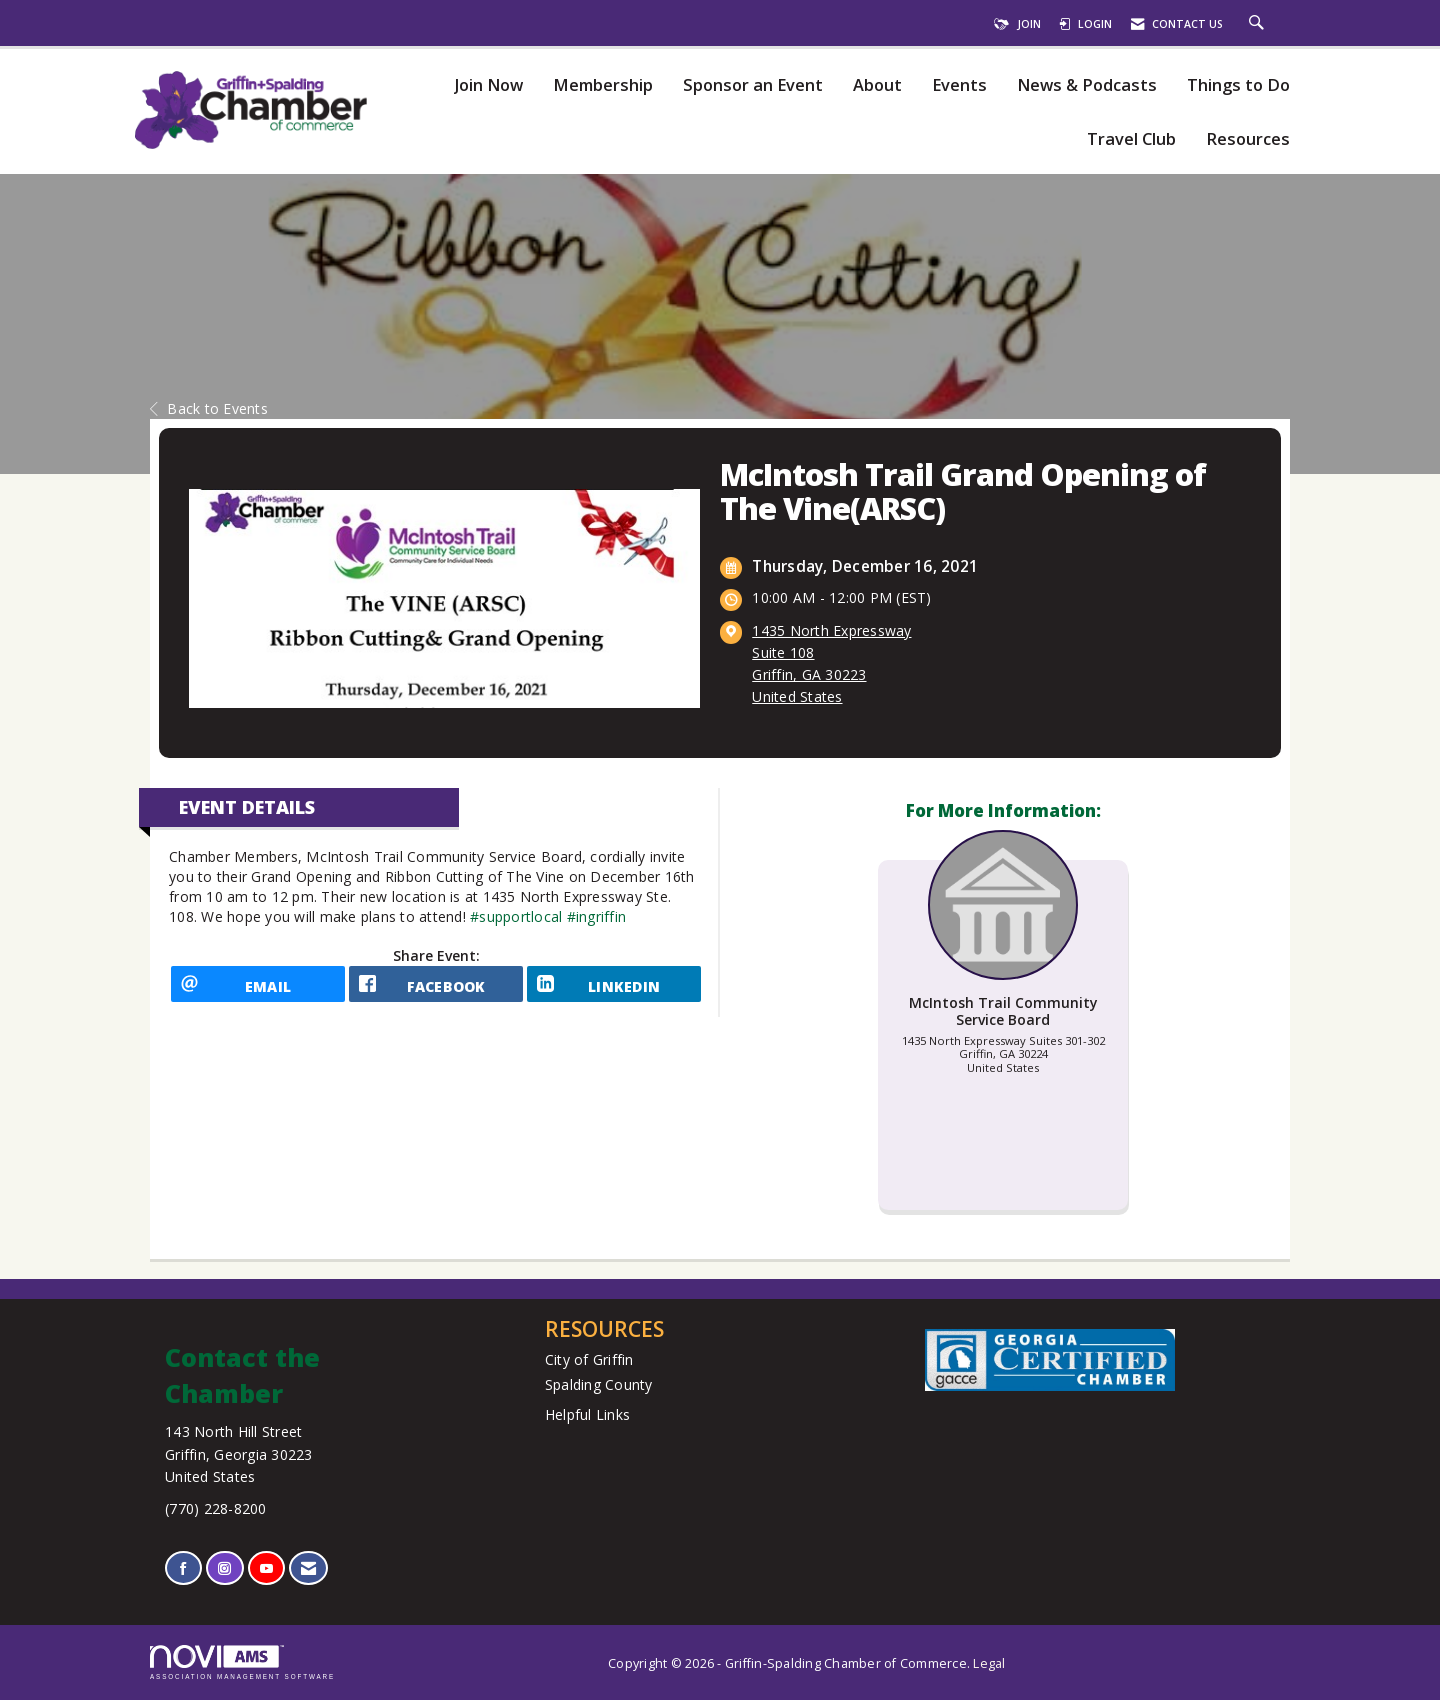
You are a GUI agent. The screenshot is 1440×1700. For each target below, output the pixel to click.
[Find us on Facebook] (183, 1568)
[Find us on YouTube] (266, 1568)
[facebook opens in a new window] (436, 991)
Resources (1248, 139)
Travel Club (1131, 139)
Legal (989, 1663)
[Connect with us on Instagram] (224, 1568)
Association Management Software (242, 1662)
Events (959, 85)
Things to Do (1238, 85)
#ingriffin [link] (597, 916)
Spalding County (599, 1384)
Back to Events (209, 408)
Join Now (488, 85)
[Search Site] (1259, 24)
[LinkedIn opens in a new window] (614, 991)
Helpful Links (587, 1414)
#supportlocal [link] (516, 916)
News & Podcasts (1087, 85)
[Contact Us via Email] (308, 1568)
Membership (603, 85)
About (877, 85)
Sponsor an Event (753, 85)
